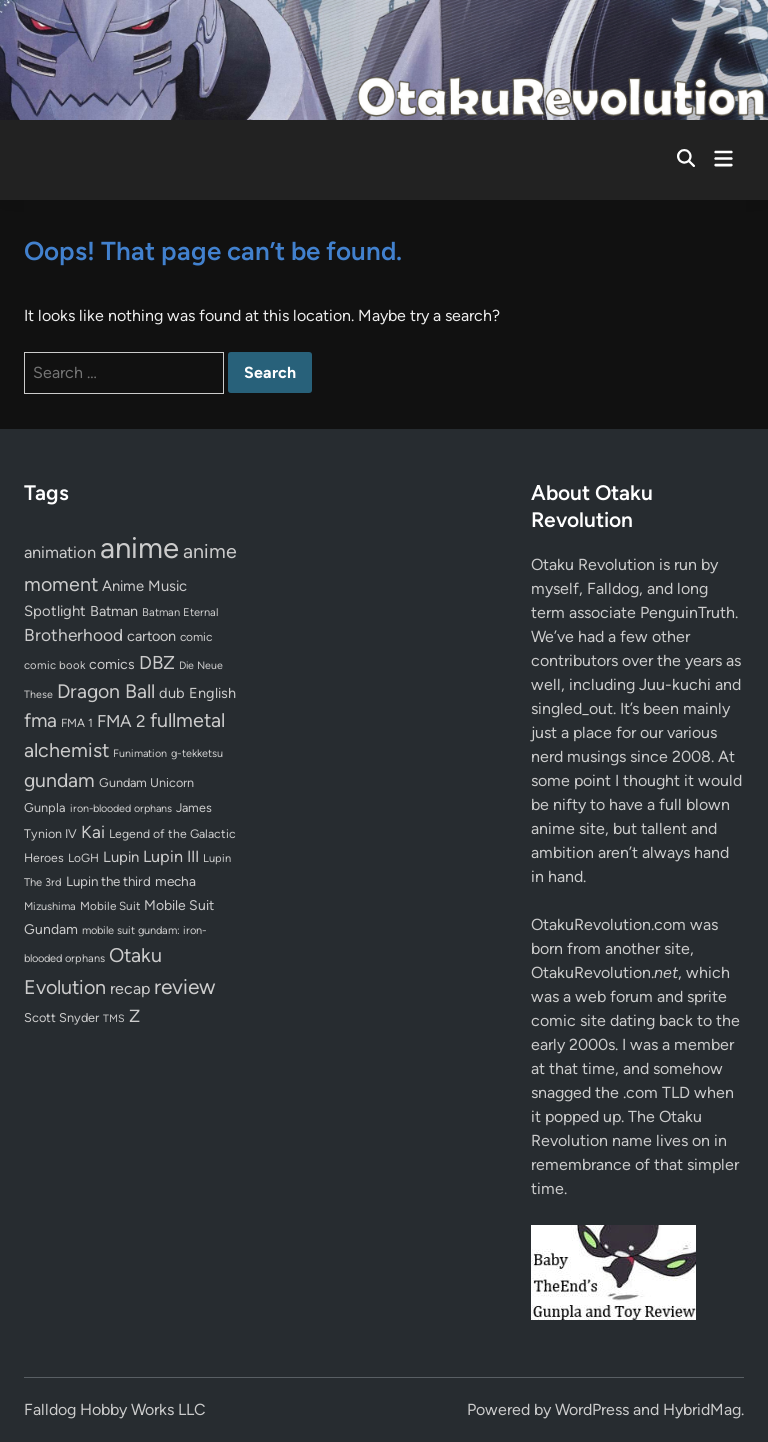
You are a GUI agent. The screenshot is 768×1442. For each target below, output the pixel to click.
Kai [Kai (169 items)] (93, 831)
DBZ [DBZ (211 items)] (157, 662)
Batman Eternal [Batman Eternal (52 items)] (180, 612)
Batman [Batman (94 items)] (114, 611)
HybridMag (702, 1409)
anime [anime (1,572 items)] (139, 547)
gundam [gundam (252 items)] (59, 780)
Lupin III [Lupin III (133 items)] (171, 856)
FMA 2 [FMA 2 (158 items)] (121, 721)
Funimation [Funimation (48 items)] (140, 753)
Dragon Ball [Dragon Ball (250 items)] (106, 691)
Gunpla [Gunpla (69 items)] (45, 807)
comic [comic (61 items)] (196, 637)
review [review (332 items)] (184, 986)
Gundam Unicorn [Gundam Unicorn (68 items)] (146, 782)
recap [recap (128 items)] (130, 988)
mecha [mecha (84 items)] (175, 881)
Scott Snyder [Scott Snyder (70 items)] (61, 1017)
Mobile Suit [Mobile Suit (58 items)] (110, 906)
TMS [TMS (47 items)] (114, 1018)
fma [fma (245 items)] (40, 720)
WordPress (592, 1409)
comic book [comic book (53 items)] (54, 665)
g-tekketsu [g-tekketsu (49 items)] (197, 753)
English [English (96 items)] (212, 693)
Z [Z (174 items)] (134, 1015)
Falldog (613, 588)
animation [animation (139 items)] (60, 552)
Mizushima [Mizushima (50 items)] (50, 906)
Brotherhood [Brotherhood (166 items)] (73, 635)
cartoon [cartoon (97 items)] (151, 636)
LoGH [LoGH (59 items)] (83, 858)
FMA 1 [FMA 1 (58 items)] (77, 723)
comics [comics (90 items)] (112, 664)
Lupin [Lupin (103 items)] (121, 857)
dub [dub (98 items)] (172, 693)
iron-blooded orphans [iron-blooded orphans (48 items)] (121, 808)
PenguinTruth (687, 612)
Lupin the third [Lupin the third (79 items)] (108, 881)
